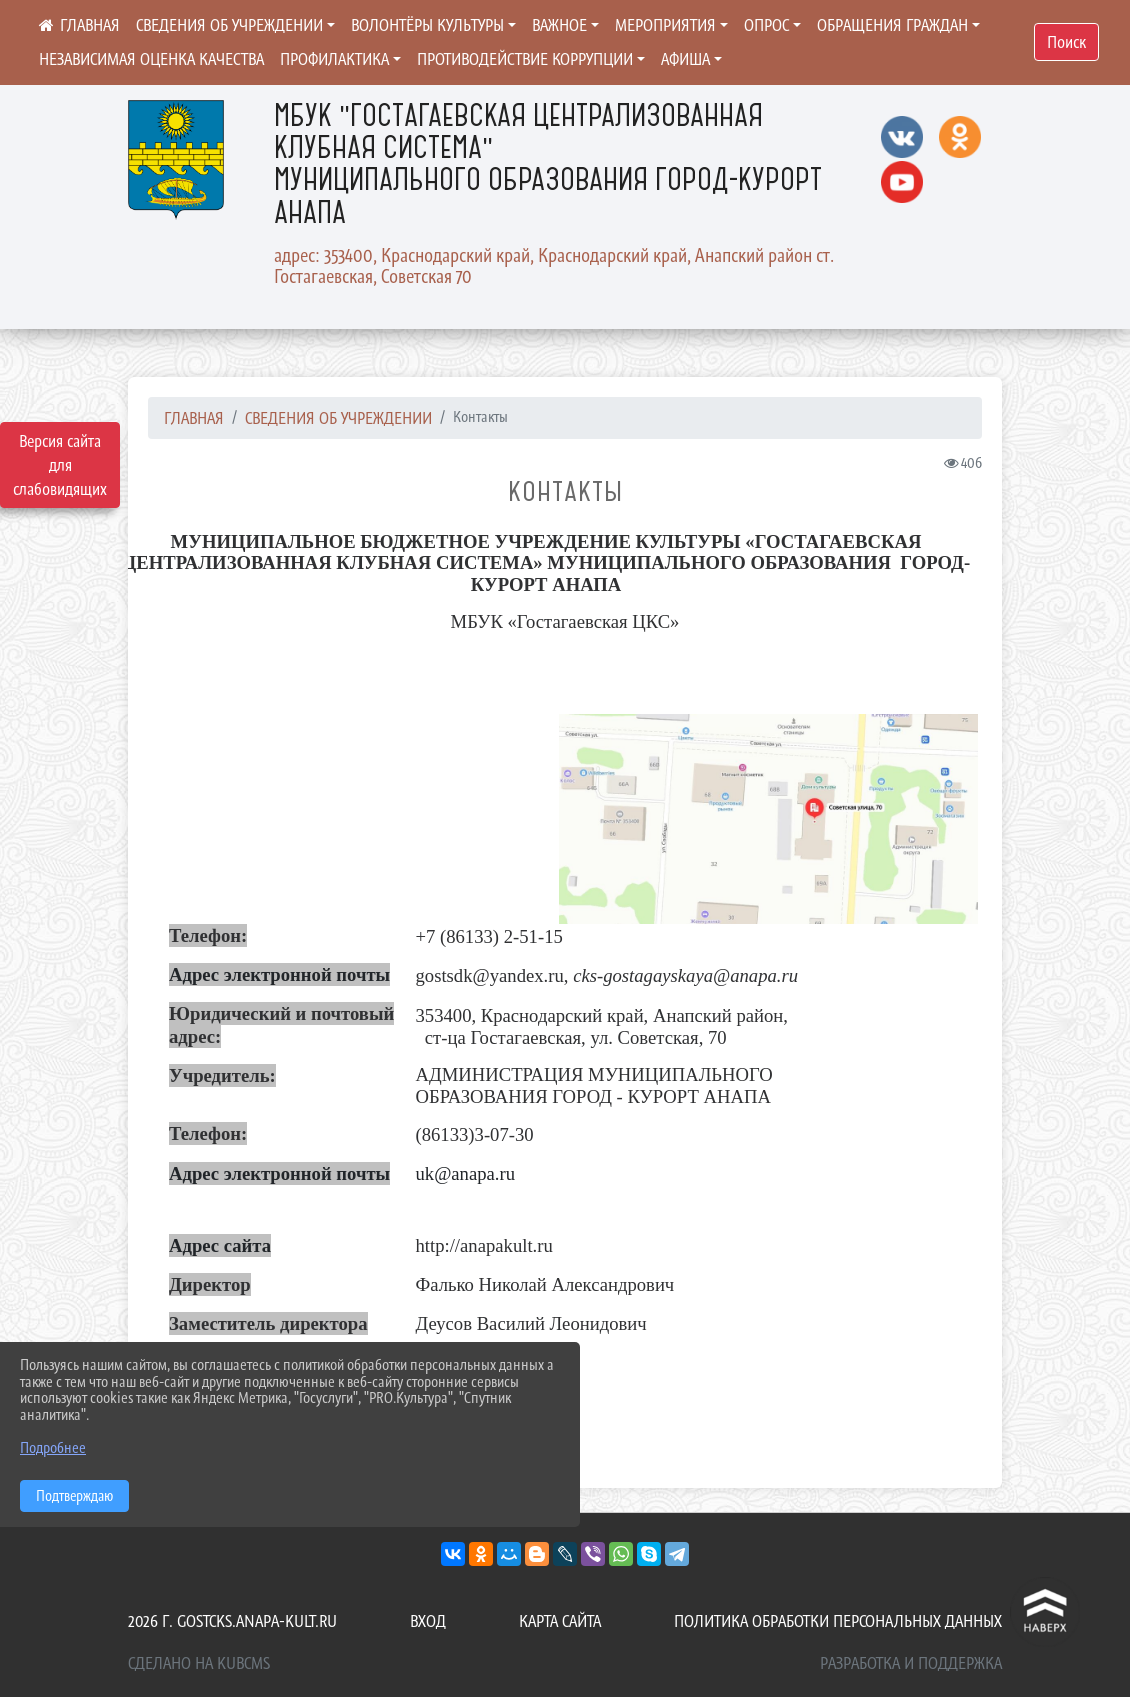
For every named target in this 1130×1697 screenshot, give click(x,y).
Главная (194, 418)
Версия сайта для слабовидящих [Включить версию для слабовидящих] (60, 465)
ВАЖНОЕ (559, 25)
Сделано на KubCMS (199, 1663)
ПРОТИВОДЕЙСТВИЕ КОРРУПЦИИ (525, 59)
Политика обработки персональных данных (838, 1621)
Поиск (1066, 42)
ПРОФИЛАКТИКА (334, 59)
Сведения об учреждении (229, 25)
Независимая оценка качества (151, 59)
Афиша (685, 59)
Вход (428, 1621)
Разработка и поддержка (911, 1663)
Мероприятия (665, 25)
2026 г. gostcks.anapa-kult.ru (232, 1621)
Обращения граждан (892, 25)
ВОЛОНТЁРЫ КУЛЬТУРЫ (427, 25)
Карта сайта (560, 1621)
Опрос (766, 25)
